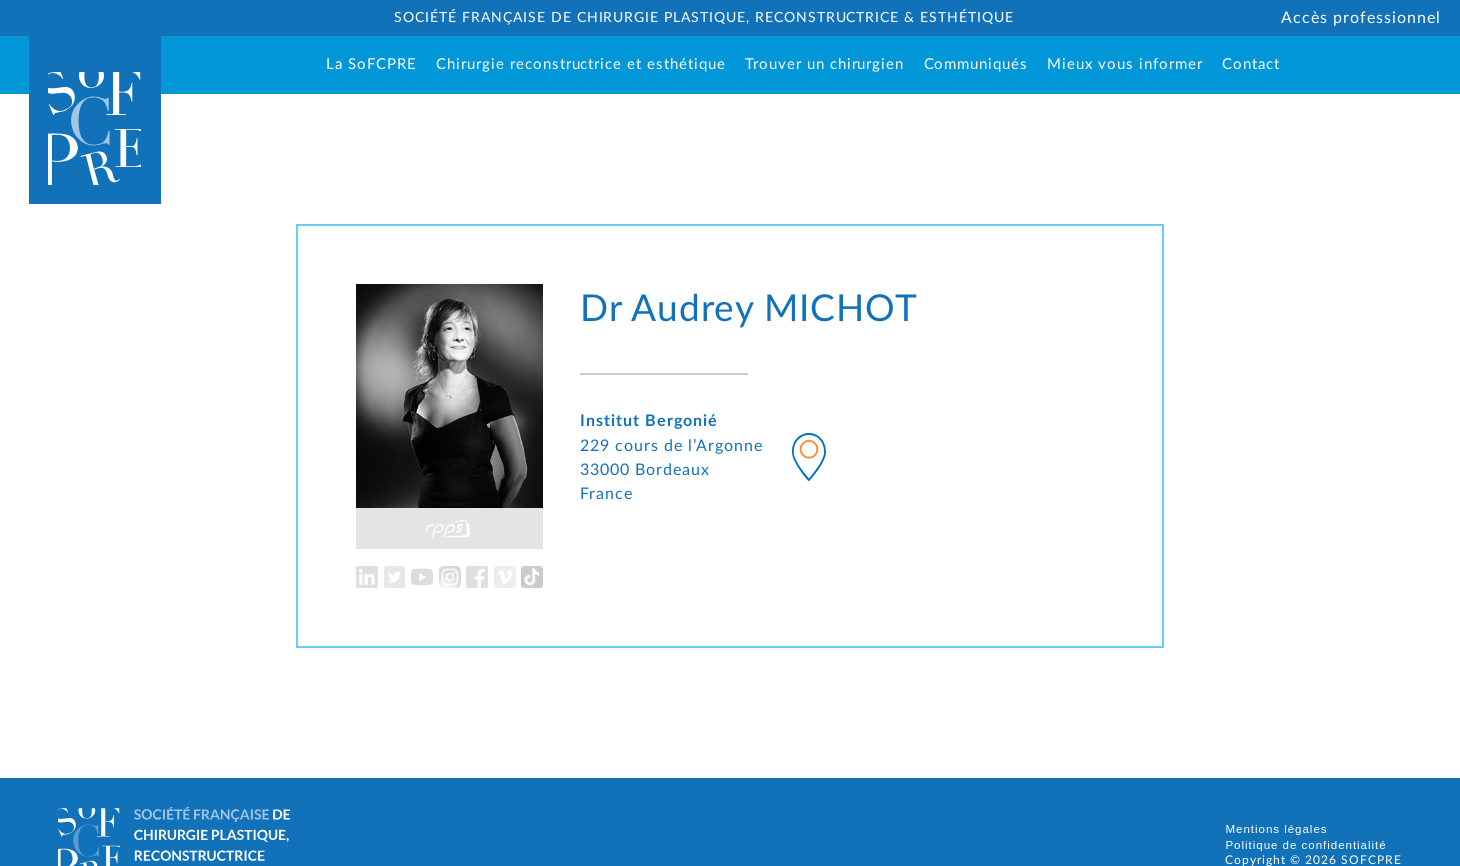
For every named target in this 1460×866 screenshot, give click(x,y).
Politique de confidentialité (1305, 845)
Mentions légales (1276, 829)
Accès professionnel (1360, 18)
